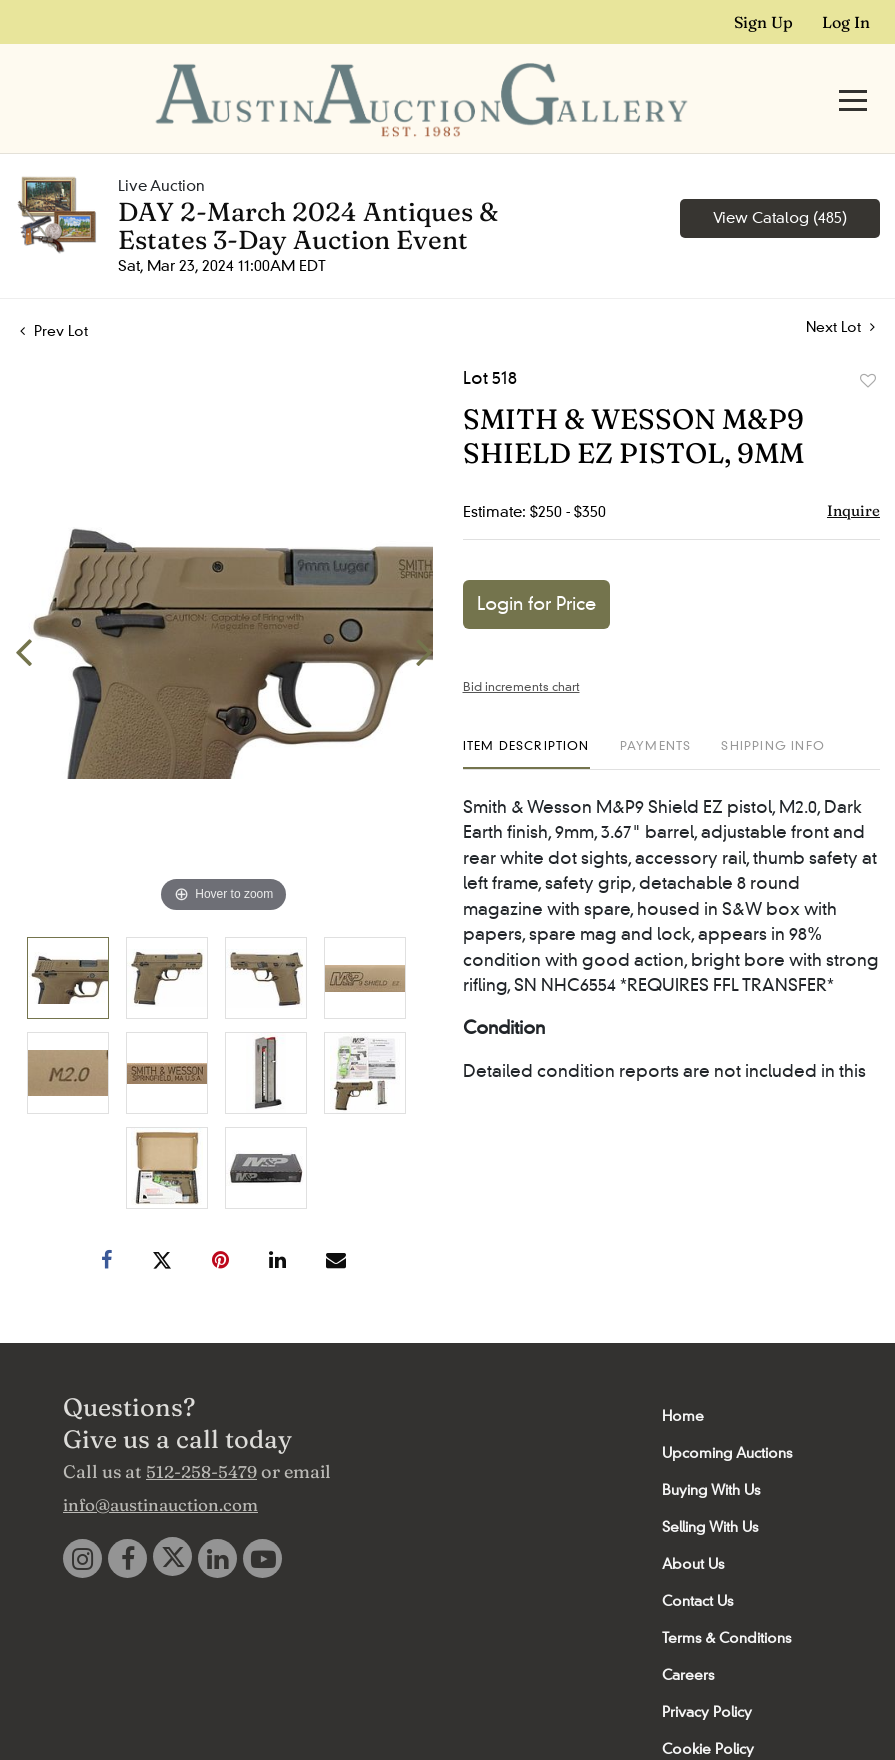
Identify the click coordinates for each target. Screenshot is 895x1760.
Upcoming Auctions (727, 1417)
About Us (693, 1528)
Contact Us (697, 1565)
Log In (846, 22)
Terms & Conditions (726, 1602)
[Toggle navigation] (853, 82)
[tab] (526, 717)
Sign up (763, 22)
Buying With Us (711, 1454)
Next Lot (840, 291)
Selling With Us (710, 1491)
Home (683, 1380)
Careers (688, 1639)
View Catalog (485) (780, 182)
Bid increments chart (521, 650)
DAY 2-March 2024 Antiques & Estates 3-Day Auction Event (308, 190)
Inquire (853, 474)
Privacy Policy (707, 1676)
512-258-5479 (201, 1435)
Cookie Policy (708, 1713)
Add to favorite (868, 345)
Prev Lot (54, 295)
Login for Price (536, 568)
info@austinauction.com (160, 1468)
